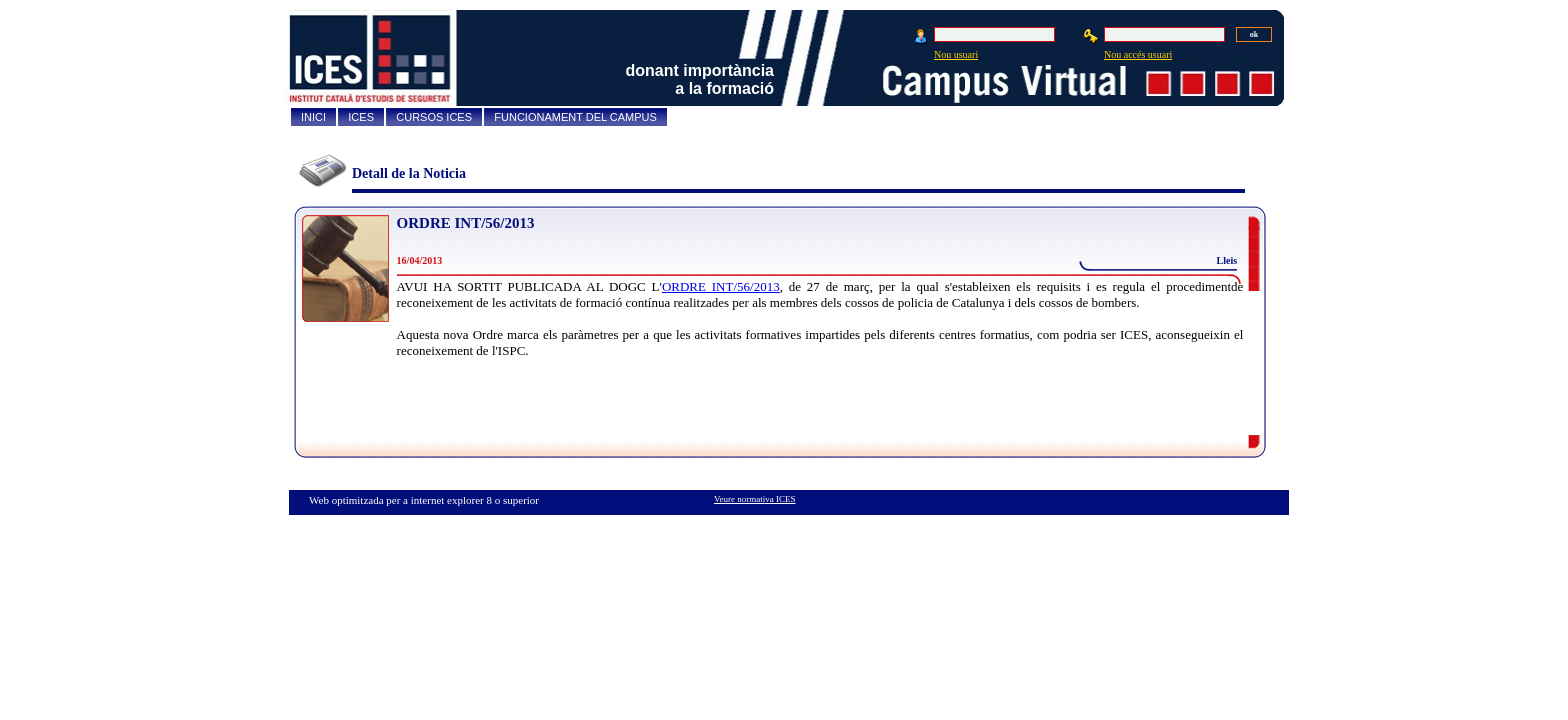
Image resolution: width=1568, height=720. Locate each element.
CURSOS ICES (434, 117)
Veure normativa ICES (754, 499)
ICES (361, 117)
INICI (313, 117)
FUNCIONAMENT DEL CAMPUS (575, 117)
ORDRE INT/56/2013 (466, 223)
